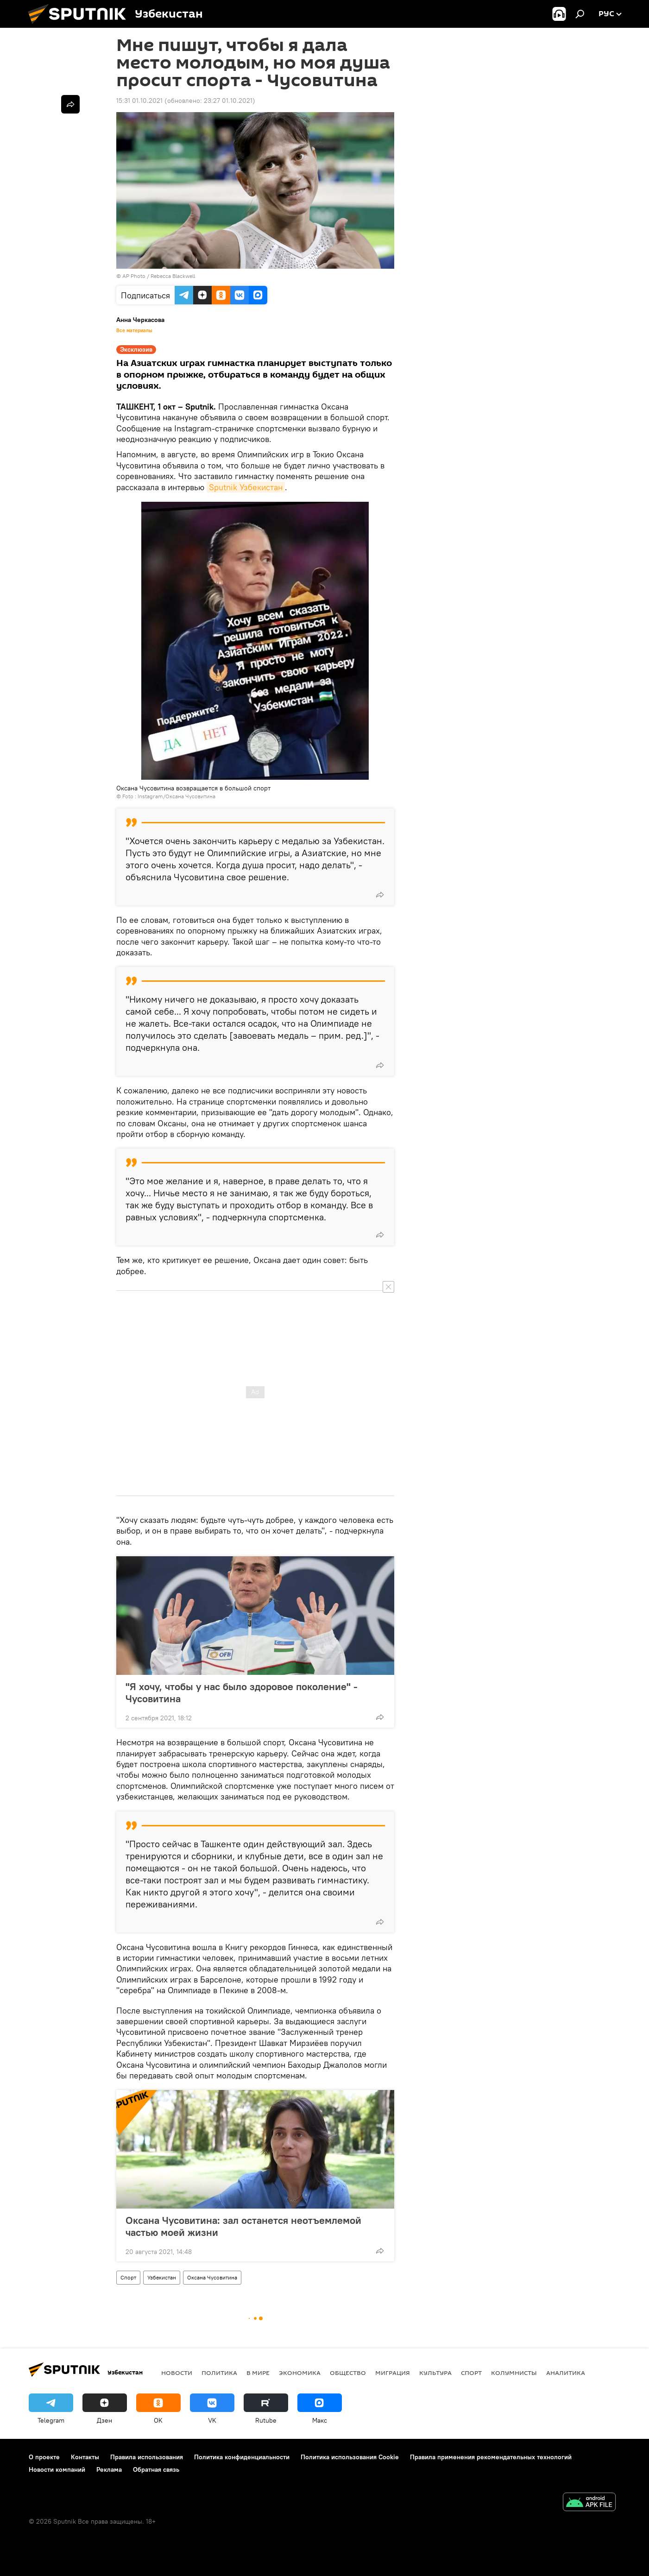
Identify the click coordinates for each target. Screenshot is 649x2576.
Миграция (392, 2372)
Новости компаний (57, 2469)
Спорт (128, 2277)
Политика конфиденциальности (242, 2457)
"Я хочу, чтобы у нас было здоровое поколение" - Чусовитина (242, 1692)
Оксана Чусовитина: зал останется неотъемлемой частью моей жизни (243, 2226)
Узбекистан (161, 2277)
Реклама (109, 2469)
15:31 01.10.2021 (139, 100)
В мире (258, 2372)
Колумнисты (514, 2372)
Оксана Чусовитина (212, 2277)
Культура (435, 2372)
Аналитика (565, 2372)
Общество (348, 2372)
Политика (219, 2372)
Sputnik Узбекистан (246, 487)
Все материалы (134, 330)
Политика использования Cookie (350, 2457)
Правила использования (146, 2457)
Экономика (300, 2372)
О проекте (44, 2457)
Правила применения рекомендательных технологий (491, 2457)
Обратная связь (156, 2469)
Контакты (85, 2457)
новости (176, 2372)
